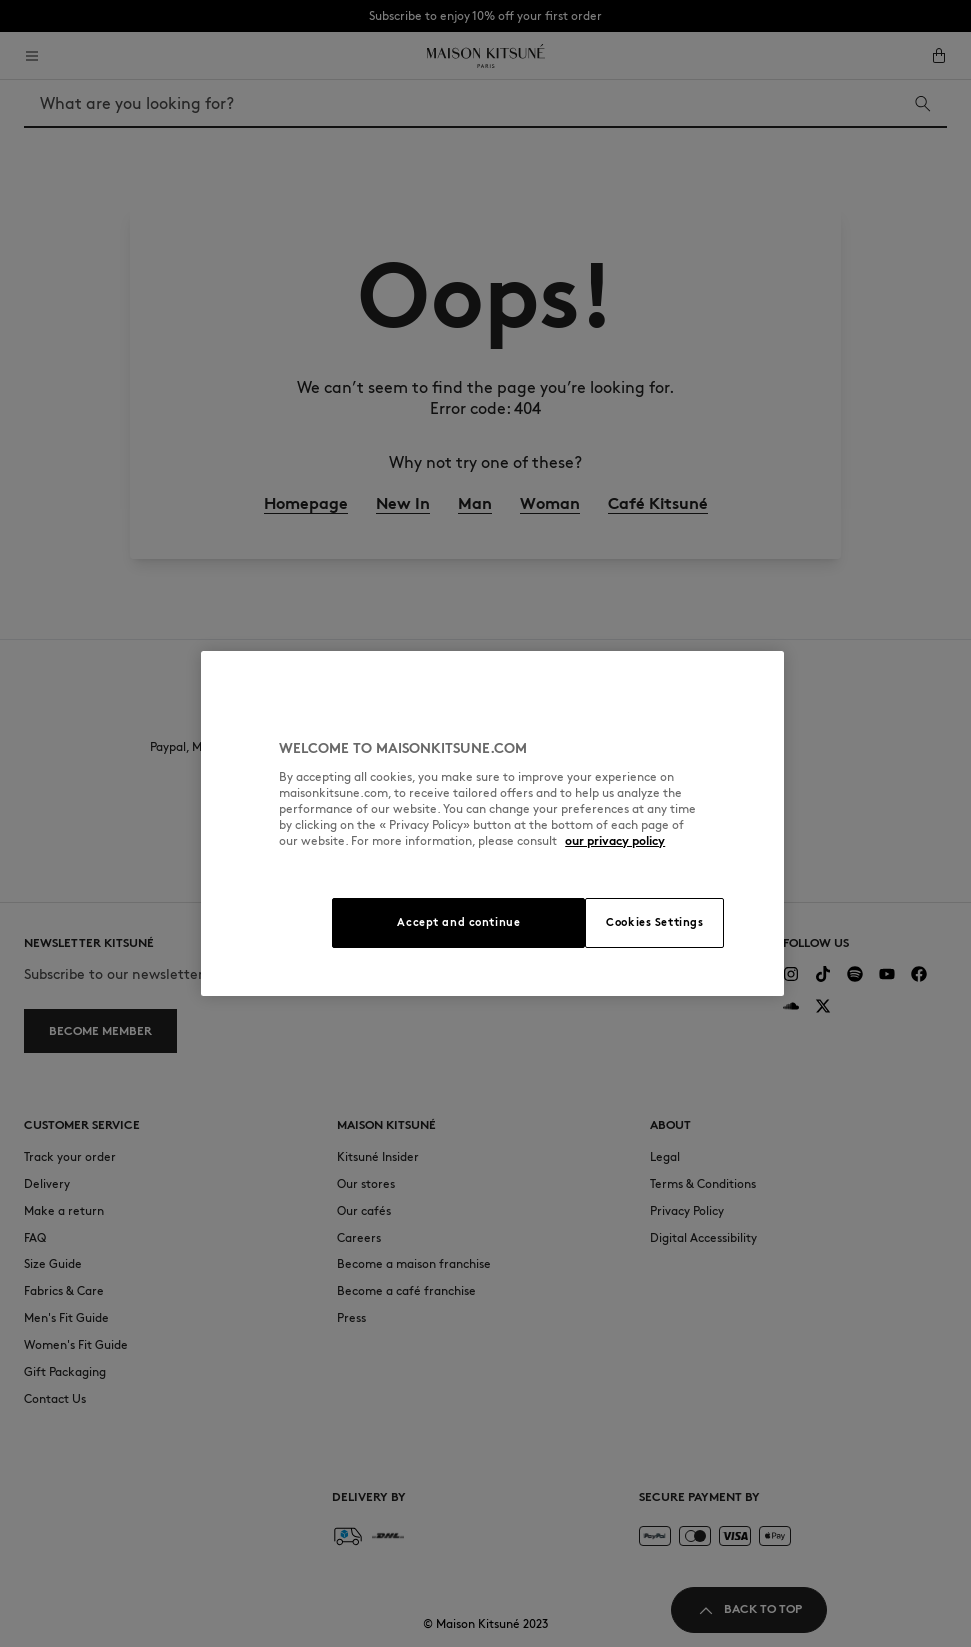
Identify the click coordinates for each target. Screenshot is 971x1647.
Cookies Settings (654, 922)
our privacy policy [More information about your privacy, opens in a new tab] (615, 840)
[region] (492, 823)
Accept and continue (458, 922)
